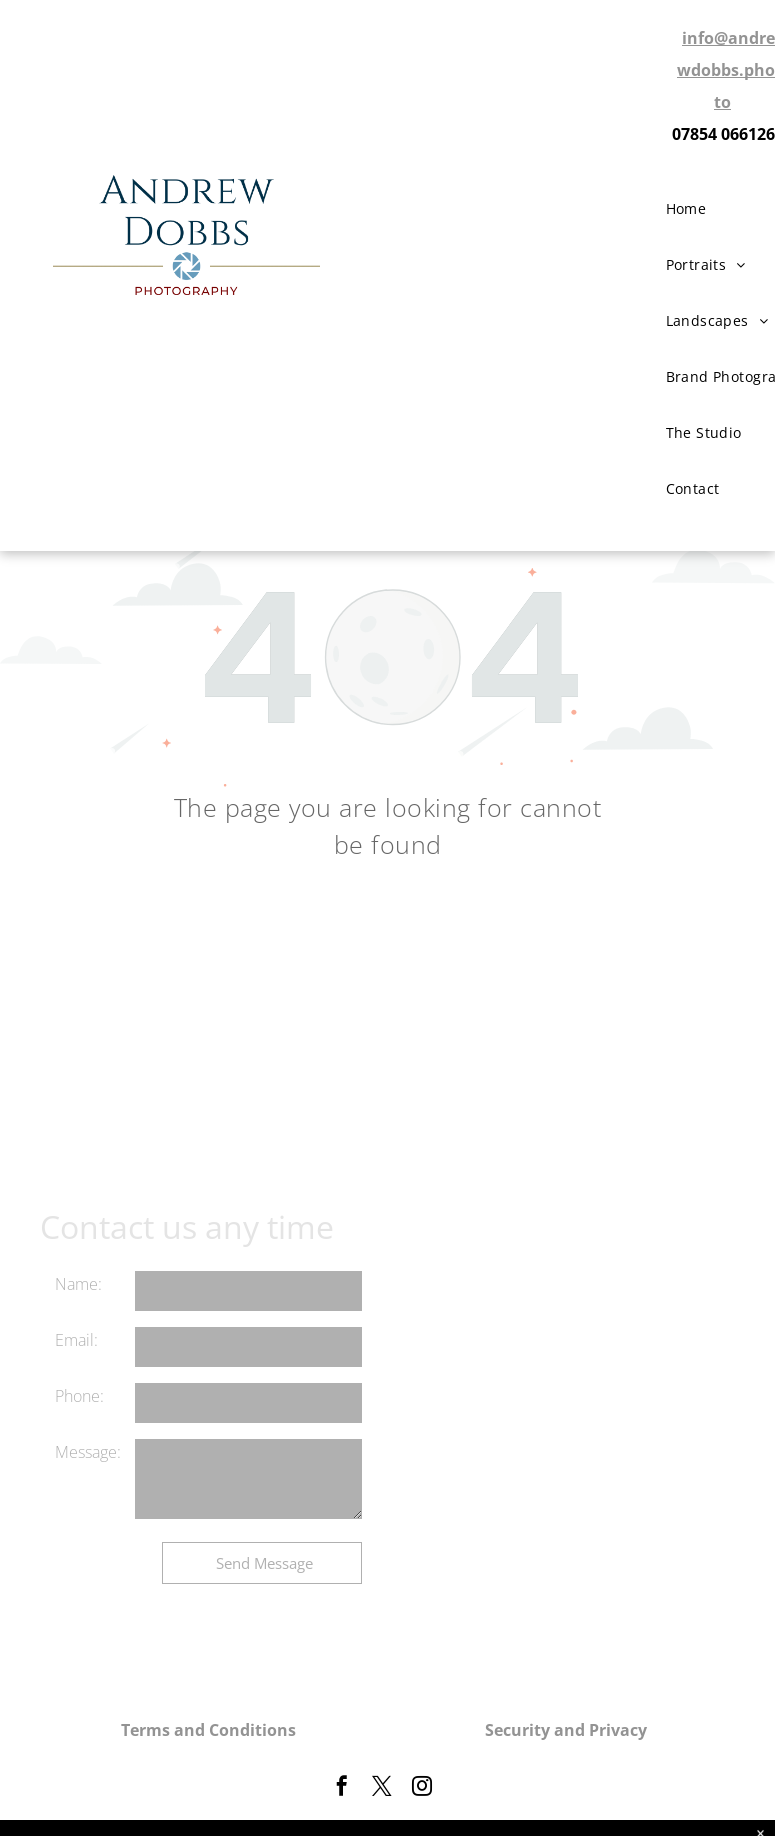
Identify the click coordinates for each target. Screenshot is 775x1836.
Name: (78, 1284)
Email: (76, 1340)
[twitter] (382, 1788)
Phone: (79, 1396)
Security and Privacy (566, 1730)
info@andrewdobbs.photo (726, 70)
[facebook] (342, 1788)
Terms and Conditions (208, 1730)
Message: (88, 1452)
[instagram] (422, 1788)
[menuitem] (694, 209)
